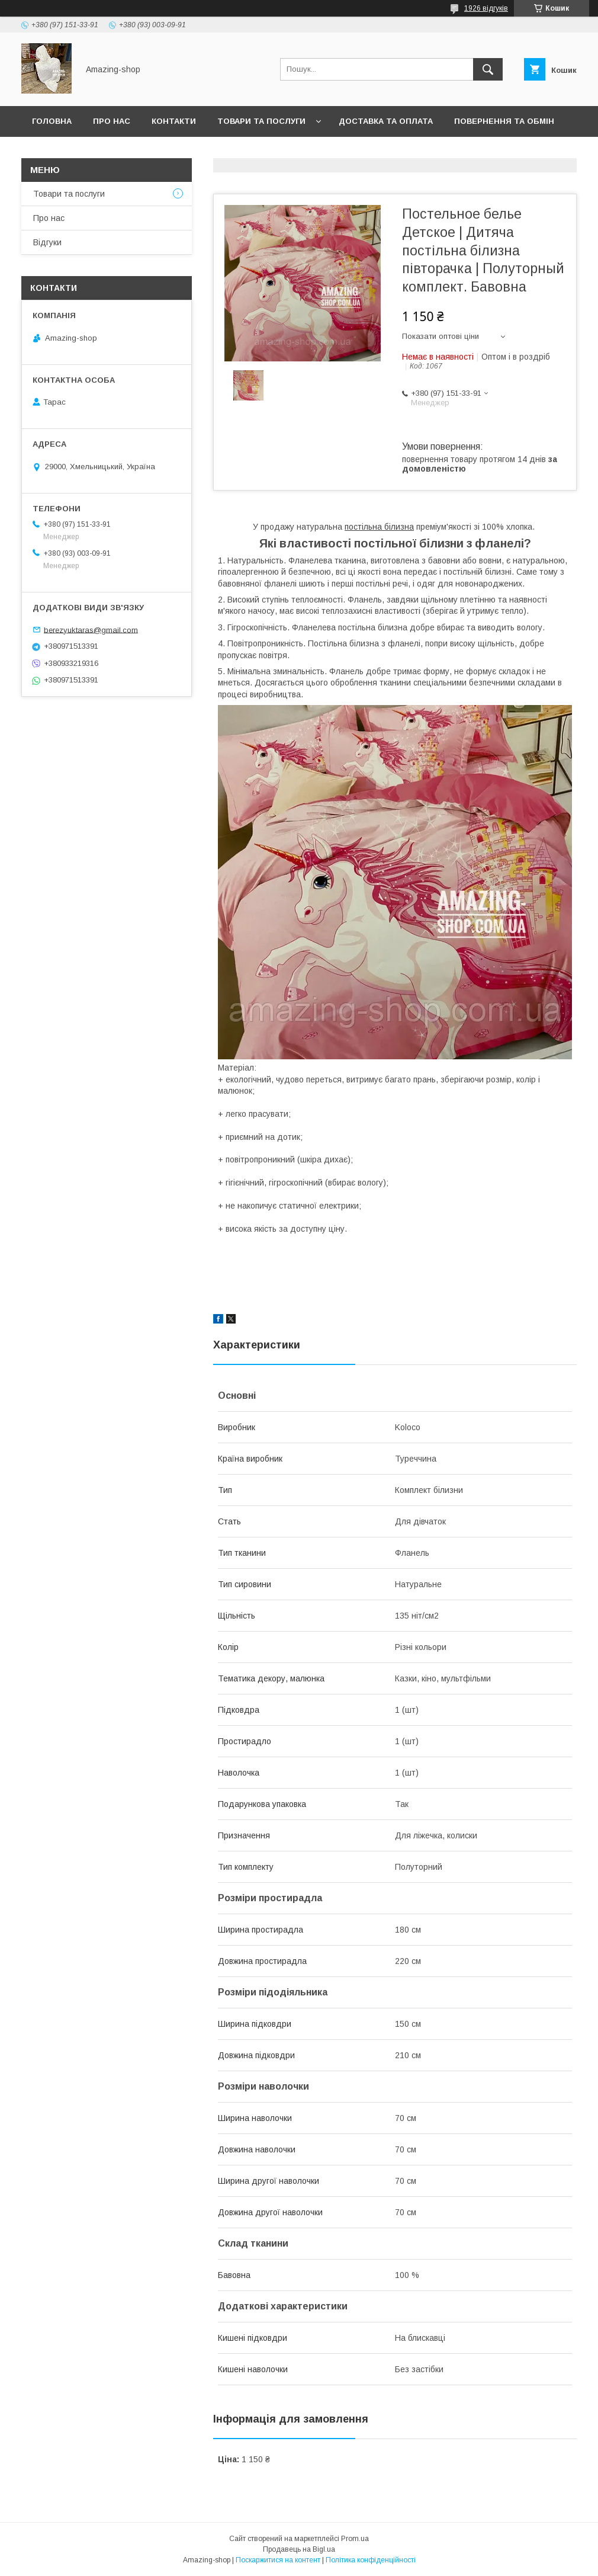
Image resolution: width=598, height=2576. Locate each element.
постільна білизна (379, 526)
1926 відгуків (486, 8)
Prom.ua (355, 2539)
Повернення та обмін (504, 121)
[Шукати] (488, 69)
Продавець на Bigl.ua (299, 2549)
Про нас (111, 121)
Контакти (174, 121)
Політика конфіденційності (371, 2560)
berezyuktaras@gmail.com (91, 629)
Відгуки (47, 242)
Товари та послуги (261, 121)
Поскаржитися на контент (278, 2560)
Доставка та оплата (386, 121)
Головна (52, 121)
